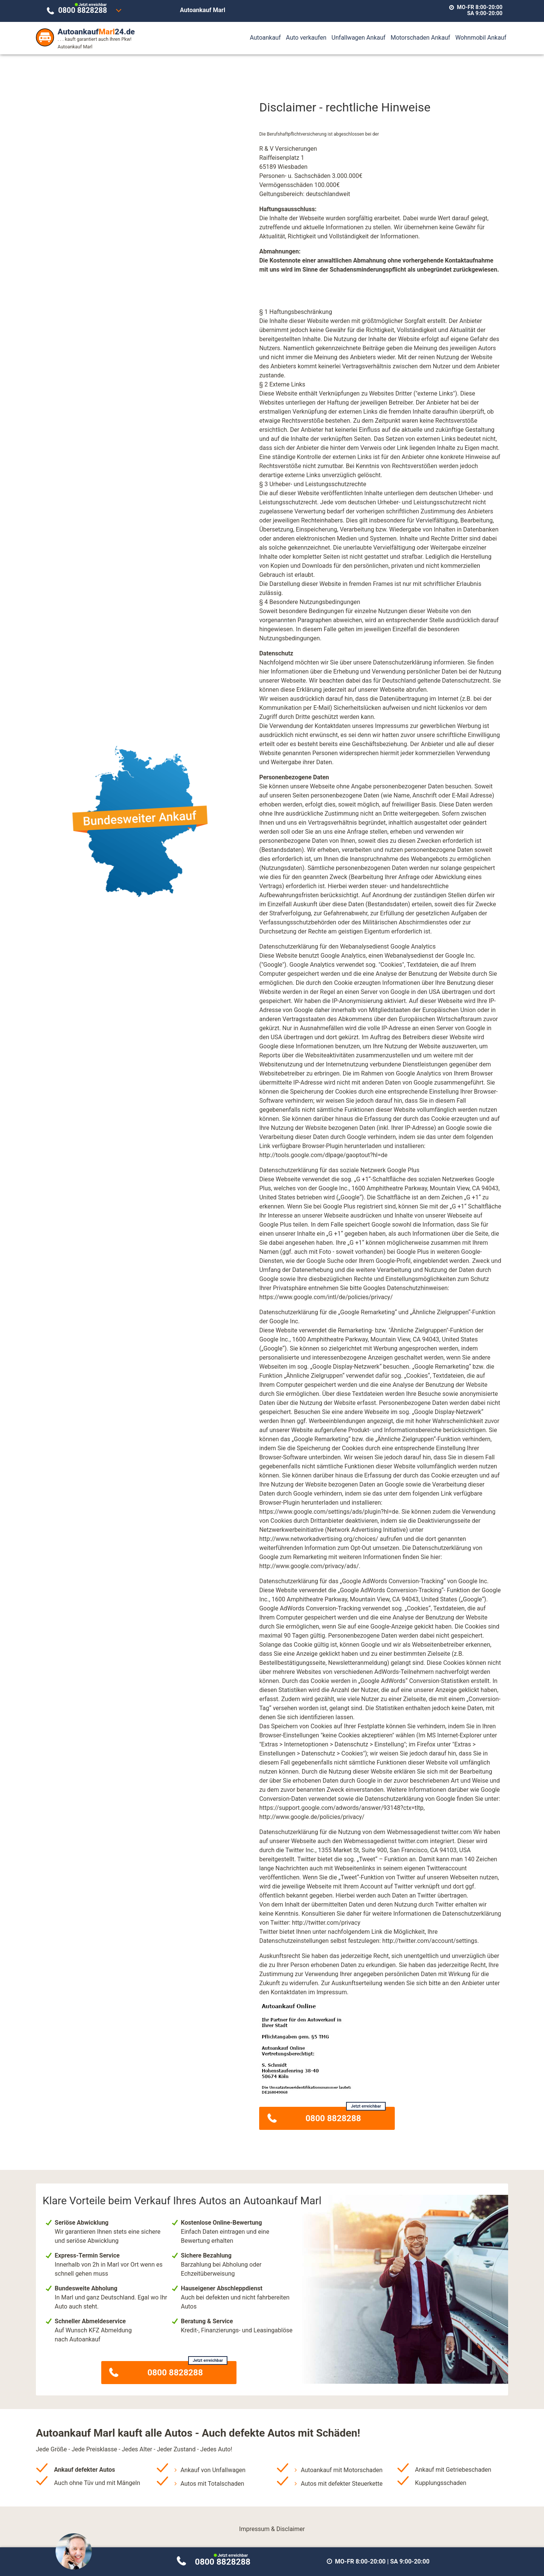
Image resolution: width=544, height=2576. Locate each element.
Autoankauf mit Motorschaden (341, 2470)
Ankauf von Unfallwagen (213, 2470)
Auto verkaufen (306, 37)
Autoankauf (265, 37)
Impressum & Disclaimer (272, 2529)
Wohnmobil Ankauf (480, 37)
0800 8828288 (84, 9)
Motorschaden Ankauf (420, 37)
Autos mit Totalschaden (212, 2483)
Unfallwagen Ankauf (359, 37)
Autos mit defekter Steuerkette (342, 2483)
